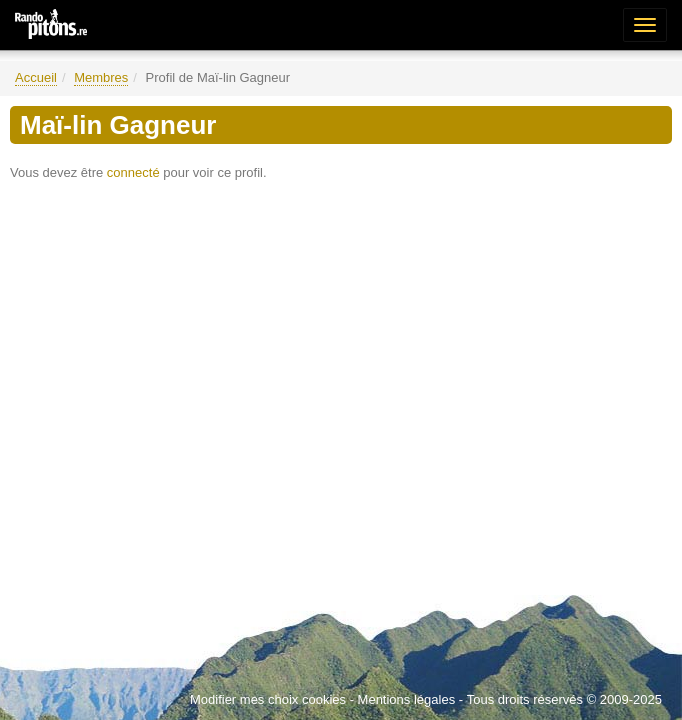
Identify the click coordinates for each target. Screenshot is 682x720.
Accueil (36, 77)
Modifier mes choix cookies (268, 699)
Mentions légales (407, 699)
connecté (133, 172)
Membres (101, 77)
